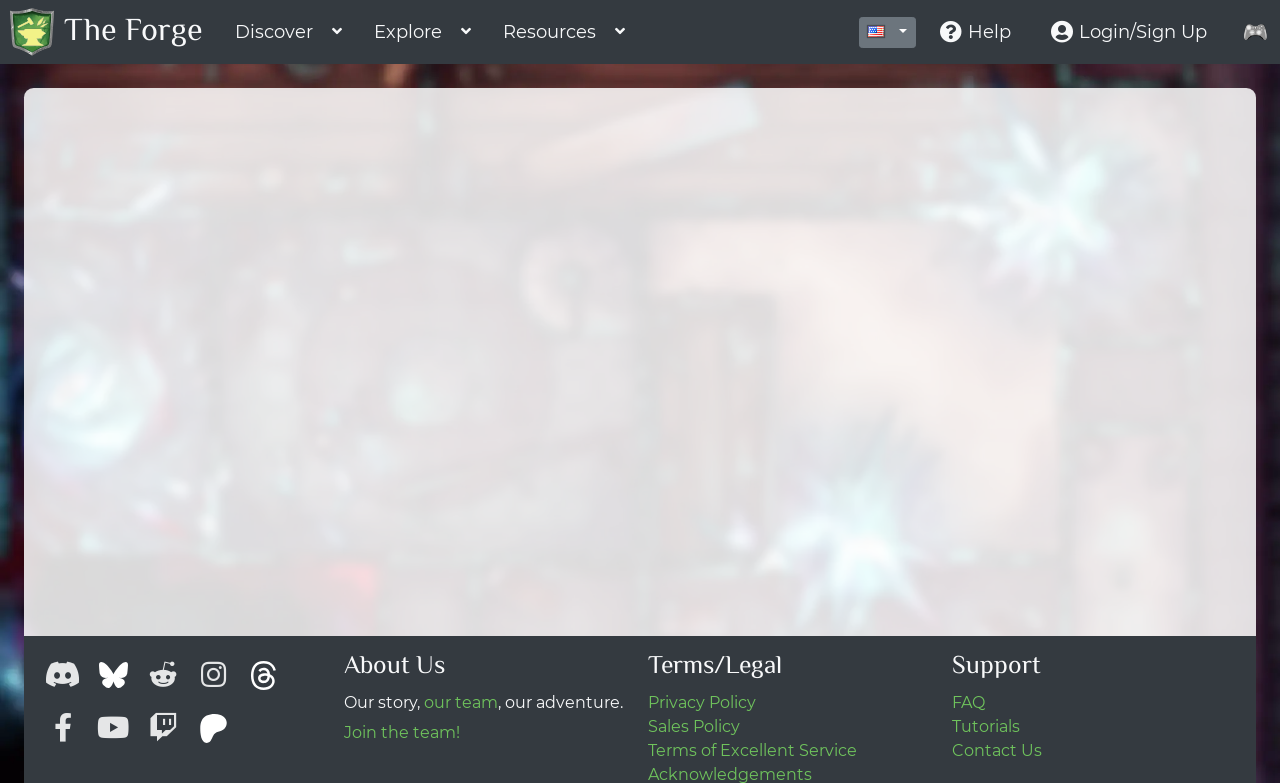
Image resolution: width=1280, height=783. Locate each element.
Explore (408, 32)
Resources (549, 32)
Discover (274, 32)
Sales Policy (694, 726)
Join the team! (402, 732)
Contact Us (997, 750)
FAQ (968, 702)
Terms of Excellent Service (752, 750)
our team (461, 702)
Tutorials (986, 726)
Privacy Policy (702, 702)
